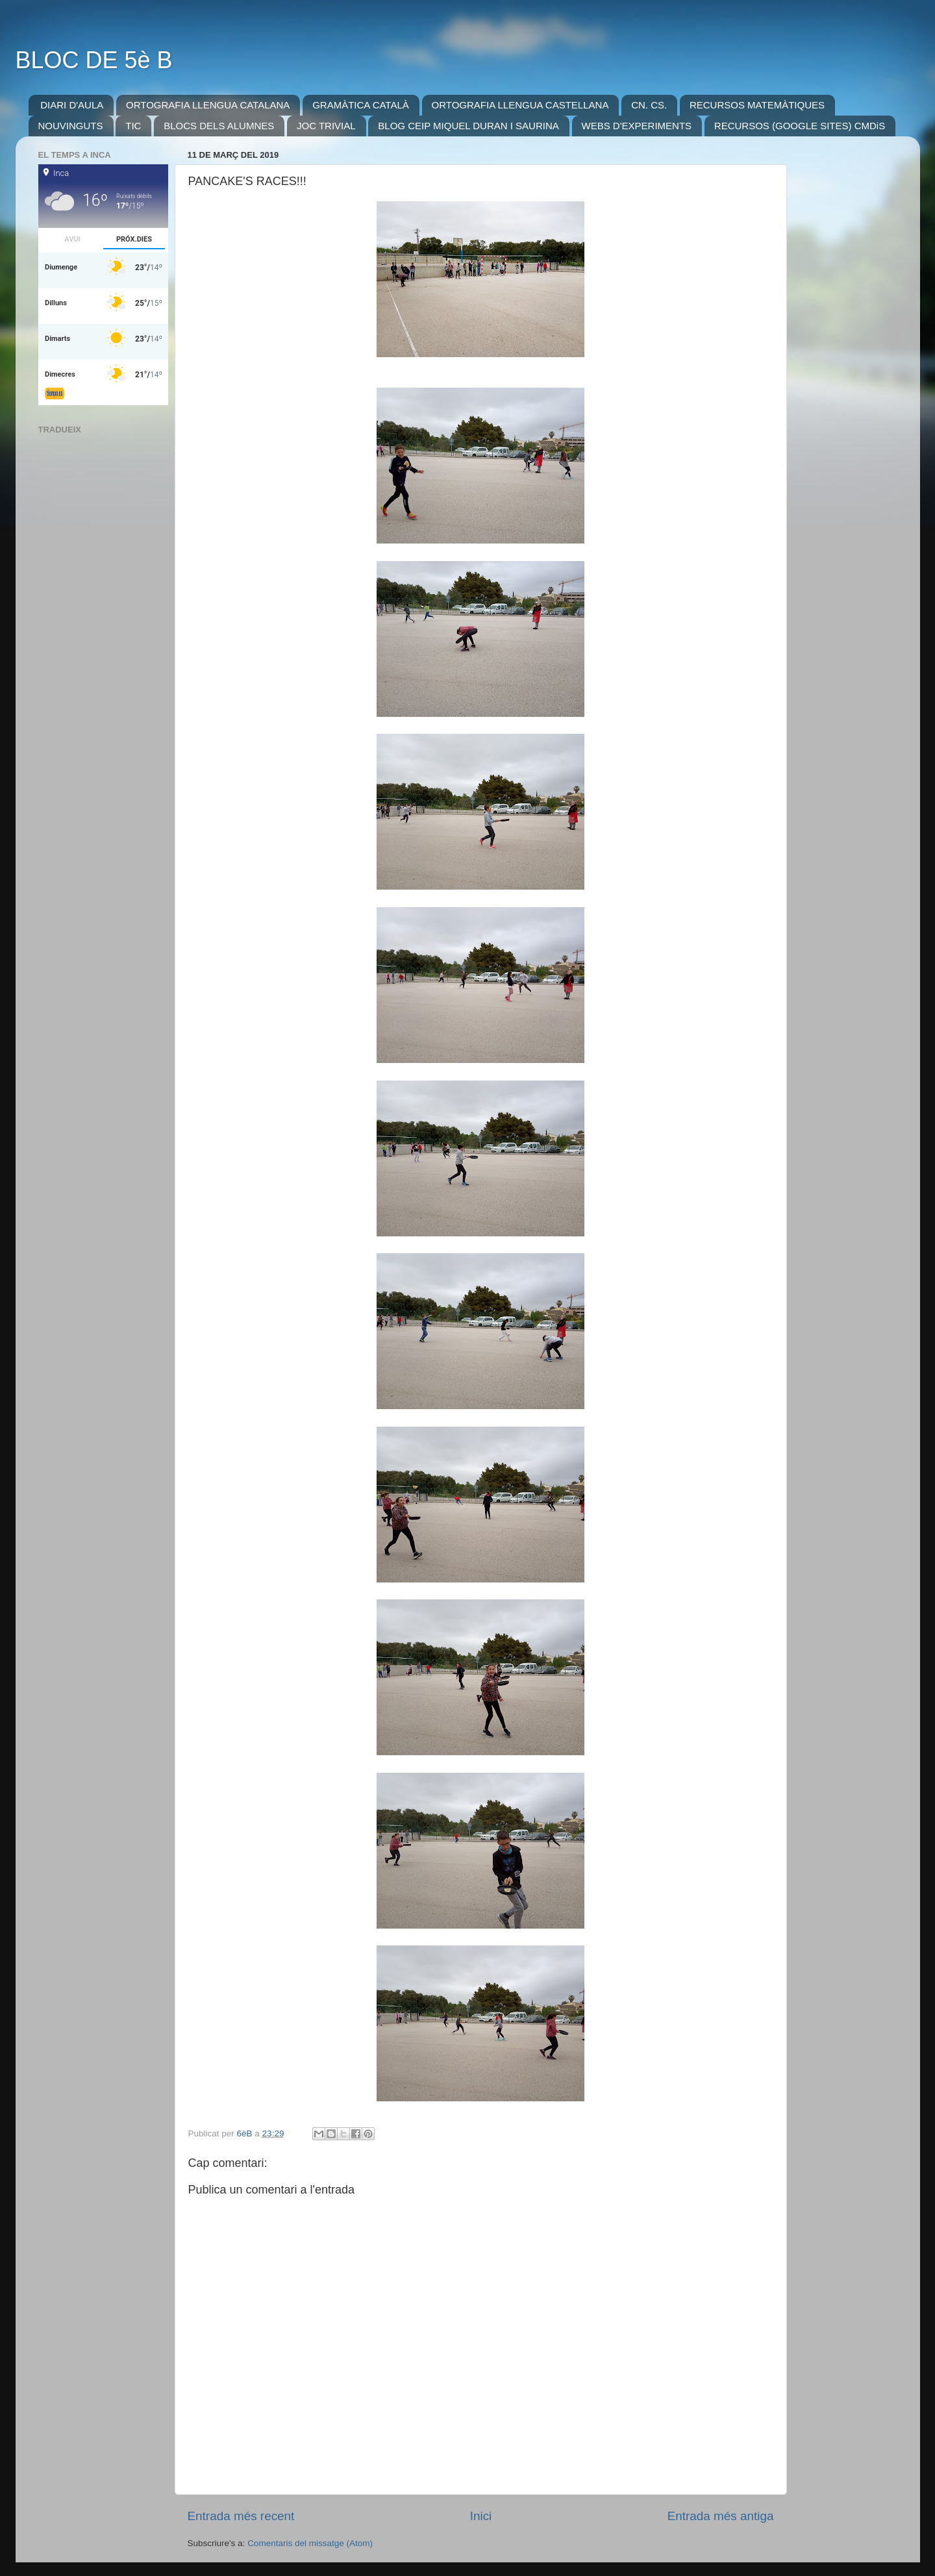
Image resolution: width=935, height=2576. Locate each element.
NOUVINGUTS (70, 125)
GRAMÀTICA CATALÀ (360, 104)
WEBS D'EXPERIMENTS (637, 125)
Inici (481, 2516)
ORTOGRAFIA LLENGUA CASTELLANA (520, 104)
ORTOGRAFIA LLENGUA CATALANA (208, 104)
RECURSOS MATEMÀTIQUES (757, 104)
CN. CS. (649, 104)
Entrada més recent (241, 2516)
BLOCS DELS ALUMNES (219, 125)
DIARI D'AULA (71, 104)
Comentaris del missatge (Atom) (310, 2543)
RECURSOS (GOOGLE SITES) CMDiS (799, 125)
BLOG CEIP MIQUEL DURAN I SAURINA (468, 125)
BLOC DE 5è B (94, 60)
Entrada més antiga (720, 2516)
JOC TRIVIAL (326, 125)
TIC (133, 125)
